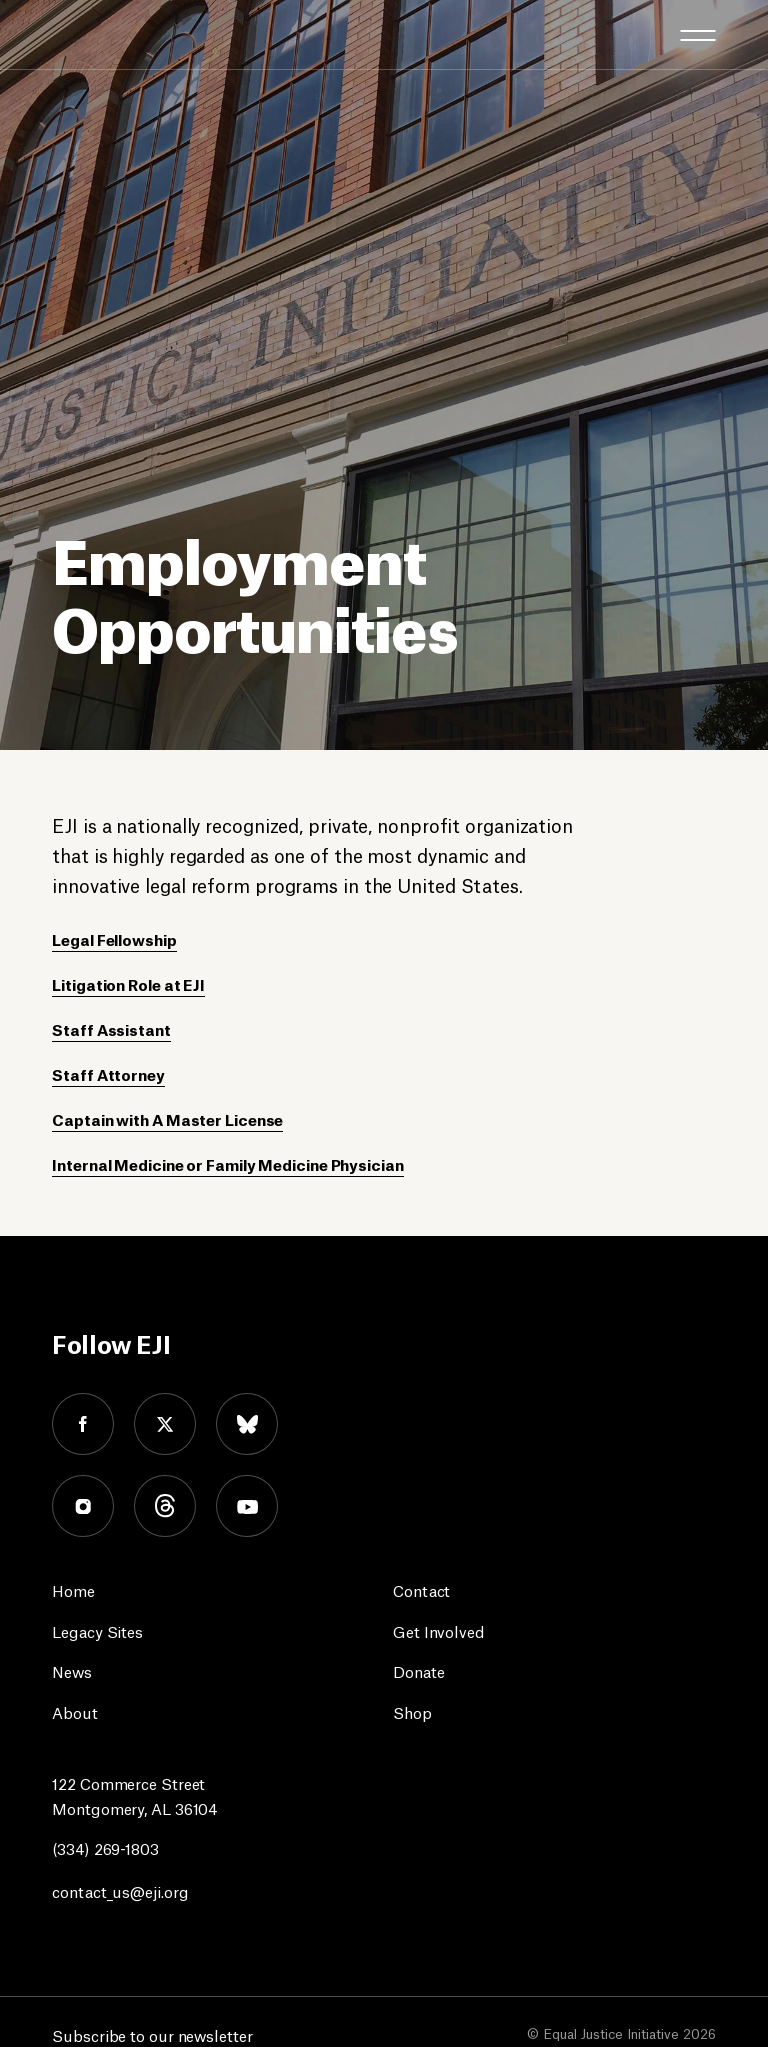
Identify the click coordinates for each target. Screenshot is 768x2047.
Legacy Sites (97, 1630)
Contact (421, 1589)
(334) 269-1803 (105, 1847)
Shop (412, 1711)
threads (165, 1506)
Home (73, 1589)
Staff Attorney (108, 1073)
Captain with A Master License (167, 1118)
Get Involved (439, 1630)
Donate (418, 1670)
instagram (83, 1506)
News (72, 1670)
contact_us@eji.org (120, 1890)
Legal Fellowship (114, 938)
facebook (83, 1424)
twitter (165, 1424)
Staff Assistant (111, 1028)
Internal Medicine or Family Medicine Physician (227, 1163)
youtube (247, 1506)
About (75, 1711)
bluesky (247, 1424)
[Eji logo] (67, 33)
